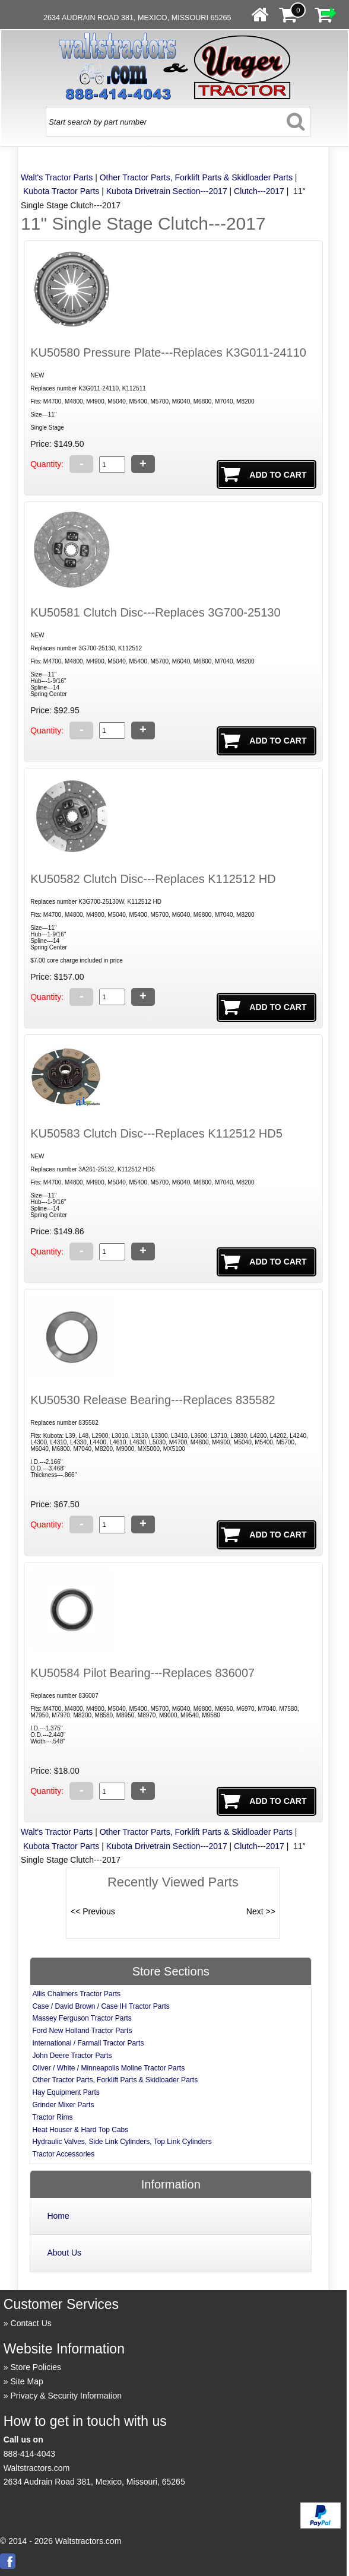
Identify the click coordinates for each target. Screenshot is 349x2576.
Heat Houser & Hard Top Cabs (80, 2130)
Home (58, 2216)
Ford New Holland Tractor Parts (82, 2031)
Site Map (27, 2381)
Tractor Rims (52, 2117)
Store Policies (36, 2367)
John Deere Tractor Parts (72, 2055)
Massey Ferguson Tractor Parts (81, 2018)
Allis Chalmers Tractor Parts (76, 1994)
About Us (64, 2252)
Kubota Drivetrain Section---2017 (166, 191)
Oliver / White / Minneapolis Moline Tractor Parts (108, 2068)
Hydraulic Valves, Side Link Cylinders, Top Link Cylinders (121, 2141)
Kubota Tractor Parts (61, 191)
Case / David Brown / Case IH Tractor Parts (100, 2006)
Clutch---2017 (259, 191)
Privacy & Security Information (66, 2395)
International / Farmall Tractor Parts (88, 2043)
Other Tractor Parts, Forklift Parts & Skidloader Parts (196, 177)
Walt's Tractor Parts (57, 177)
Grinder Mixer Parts (63, 2105)
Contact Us (31, 2323)
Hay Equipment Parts (65, 2092)
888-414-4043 (29, 2454)
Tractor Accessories (63, 2154)
